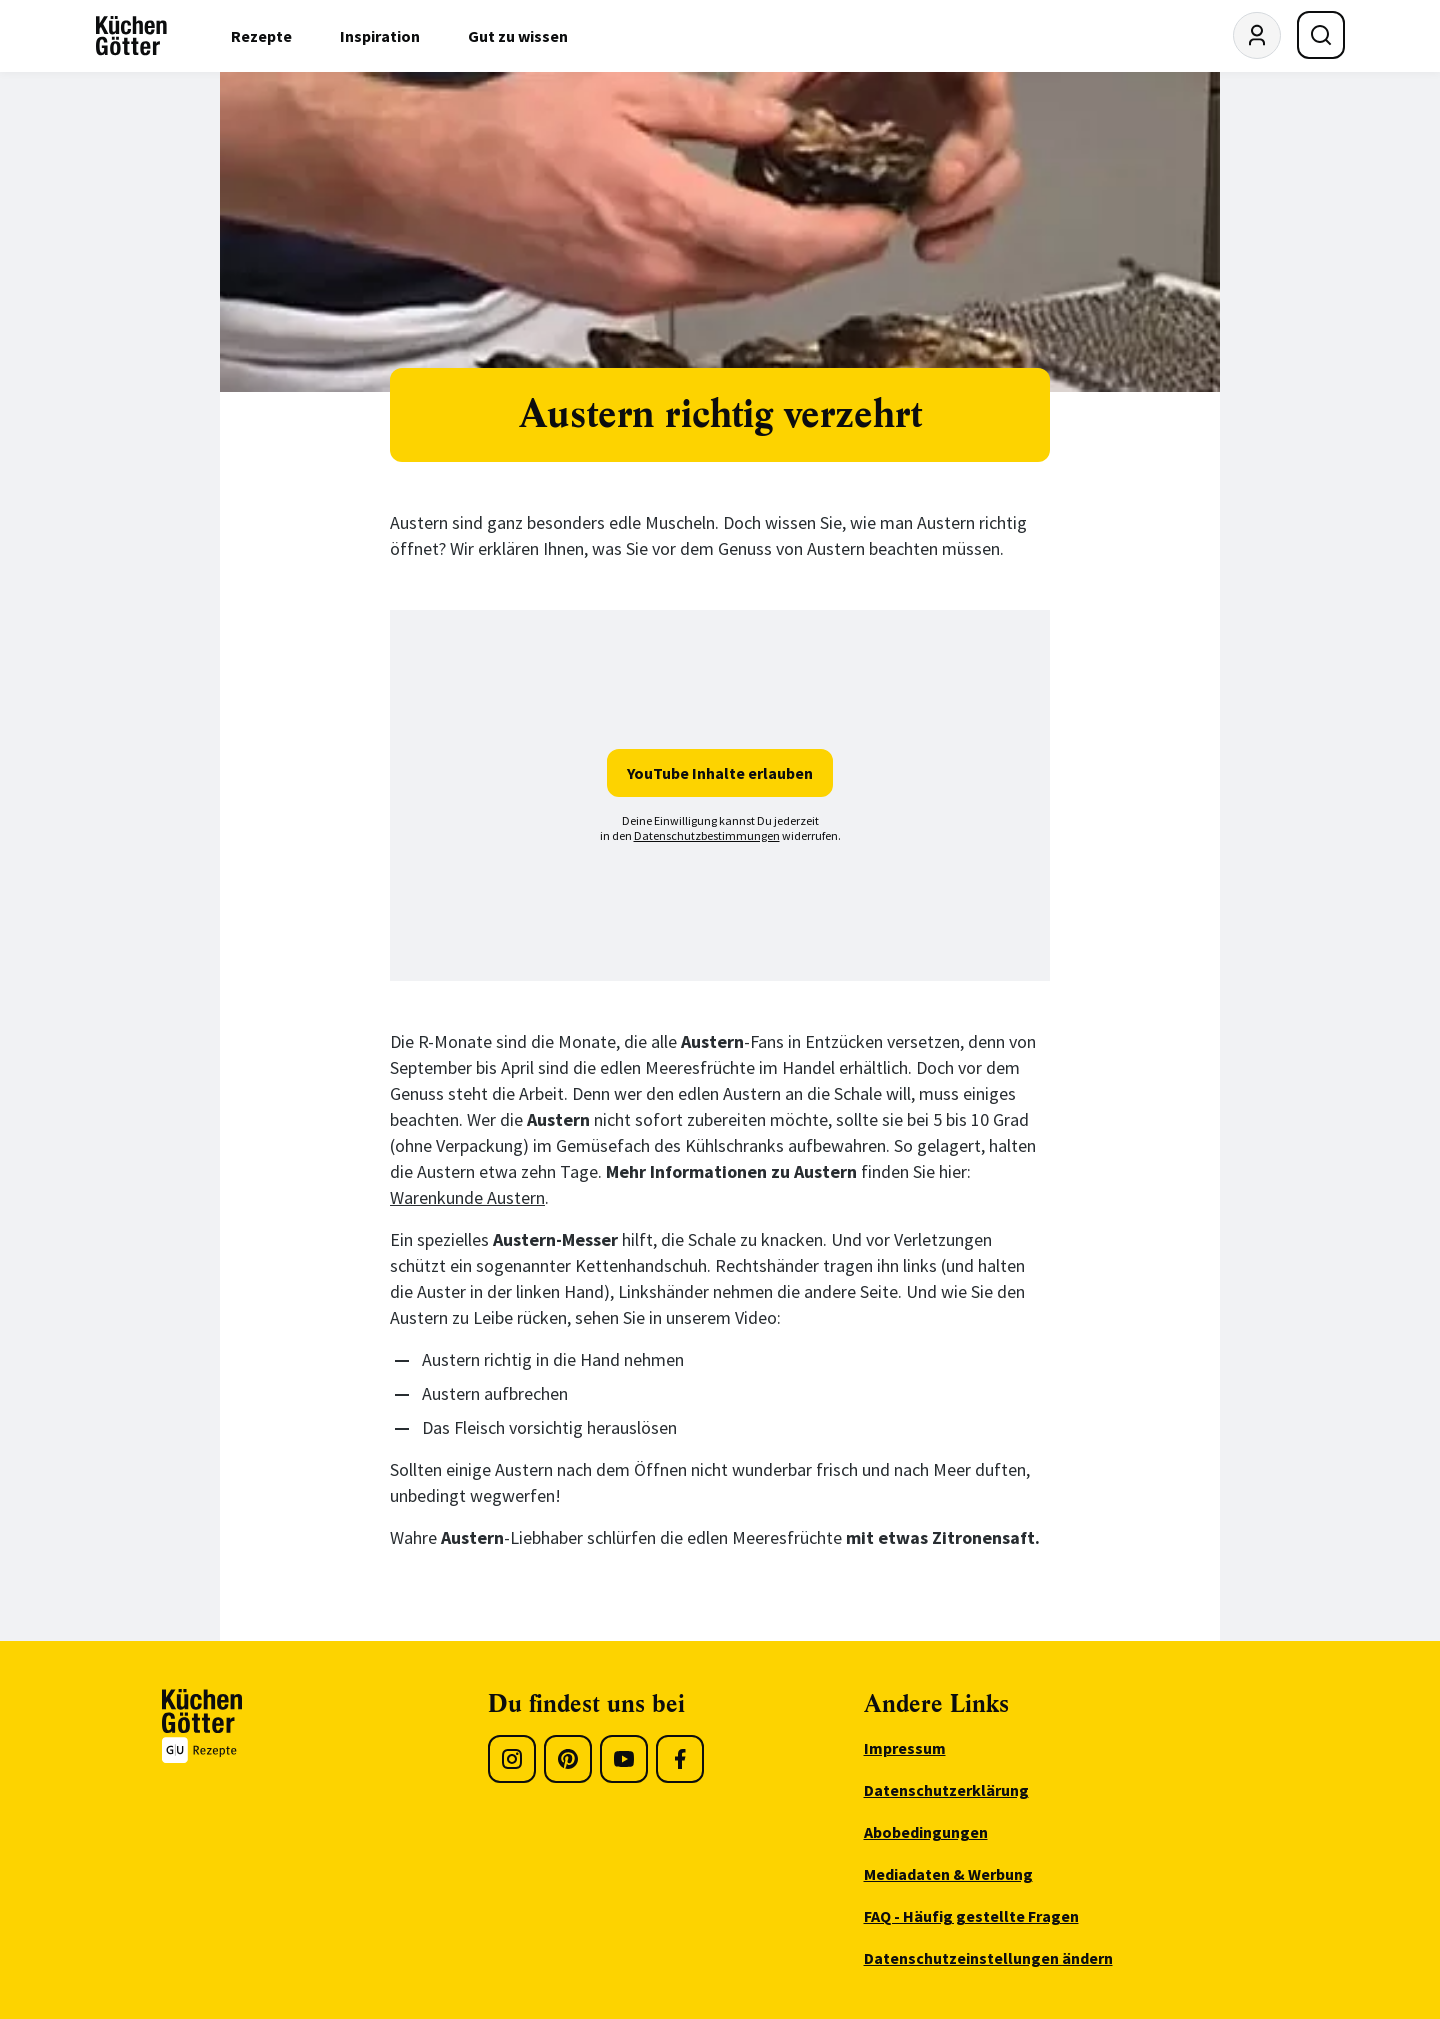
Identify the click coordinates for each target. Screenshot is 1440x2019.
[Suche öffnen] (1321, 35)
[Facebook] (680, 1759)
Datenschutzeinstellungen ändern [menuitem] (988, 1958)
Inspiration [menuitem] (380, 36)
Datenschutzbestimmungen (707, 835)
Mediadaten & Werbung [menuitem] (948, 1874)
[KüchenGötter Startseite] (131, 36)
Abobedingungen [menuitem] (926, 1832)
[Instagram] (512, 1759)
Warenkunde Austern (467, 1197)
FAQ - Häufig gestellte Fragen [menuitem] (971, 1916)
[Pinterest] (568, 1759)
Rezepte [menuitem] (261, 36)
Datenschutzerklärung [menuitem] (946, 1790)
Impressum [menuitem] (905, 1748)
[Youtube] (624, 1759)
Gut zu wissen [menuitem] (518, 36)
